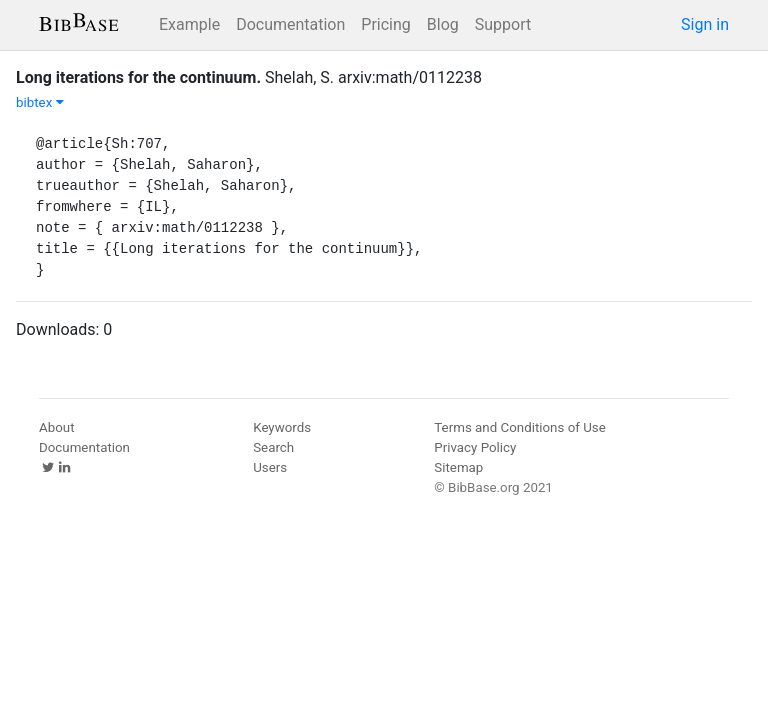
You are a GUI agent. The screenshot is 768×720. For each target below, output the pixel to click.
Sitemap (458, 467)
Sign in (705, 24)
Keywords (282, 427)
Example (189, 24)
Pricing (386, 24)
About (57, 427)
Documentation (290, 24)
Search (273, 447)
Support (503, 24)
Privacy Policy (475, 447)
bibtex (40, 102)
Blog (443, 24)
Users (270, 467)
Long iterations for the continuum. (138, 77)
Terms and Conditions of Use (519, 427)
